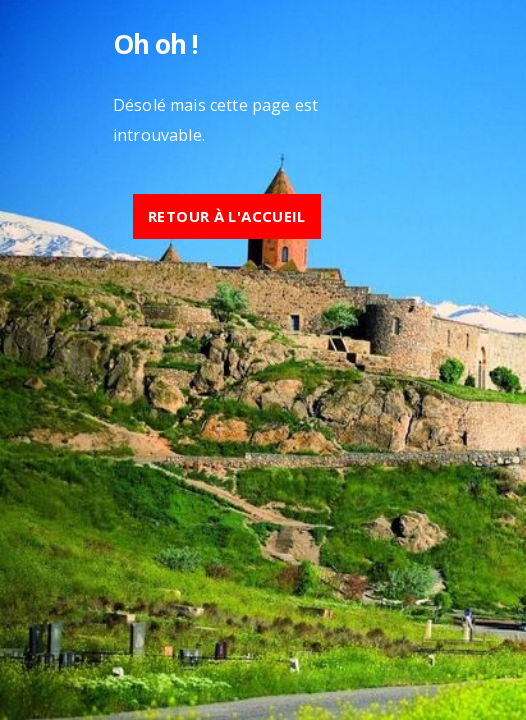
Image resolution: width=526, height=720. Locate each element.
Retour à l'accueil (227, 216)
